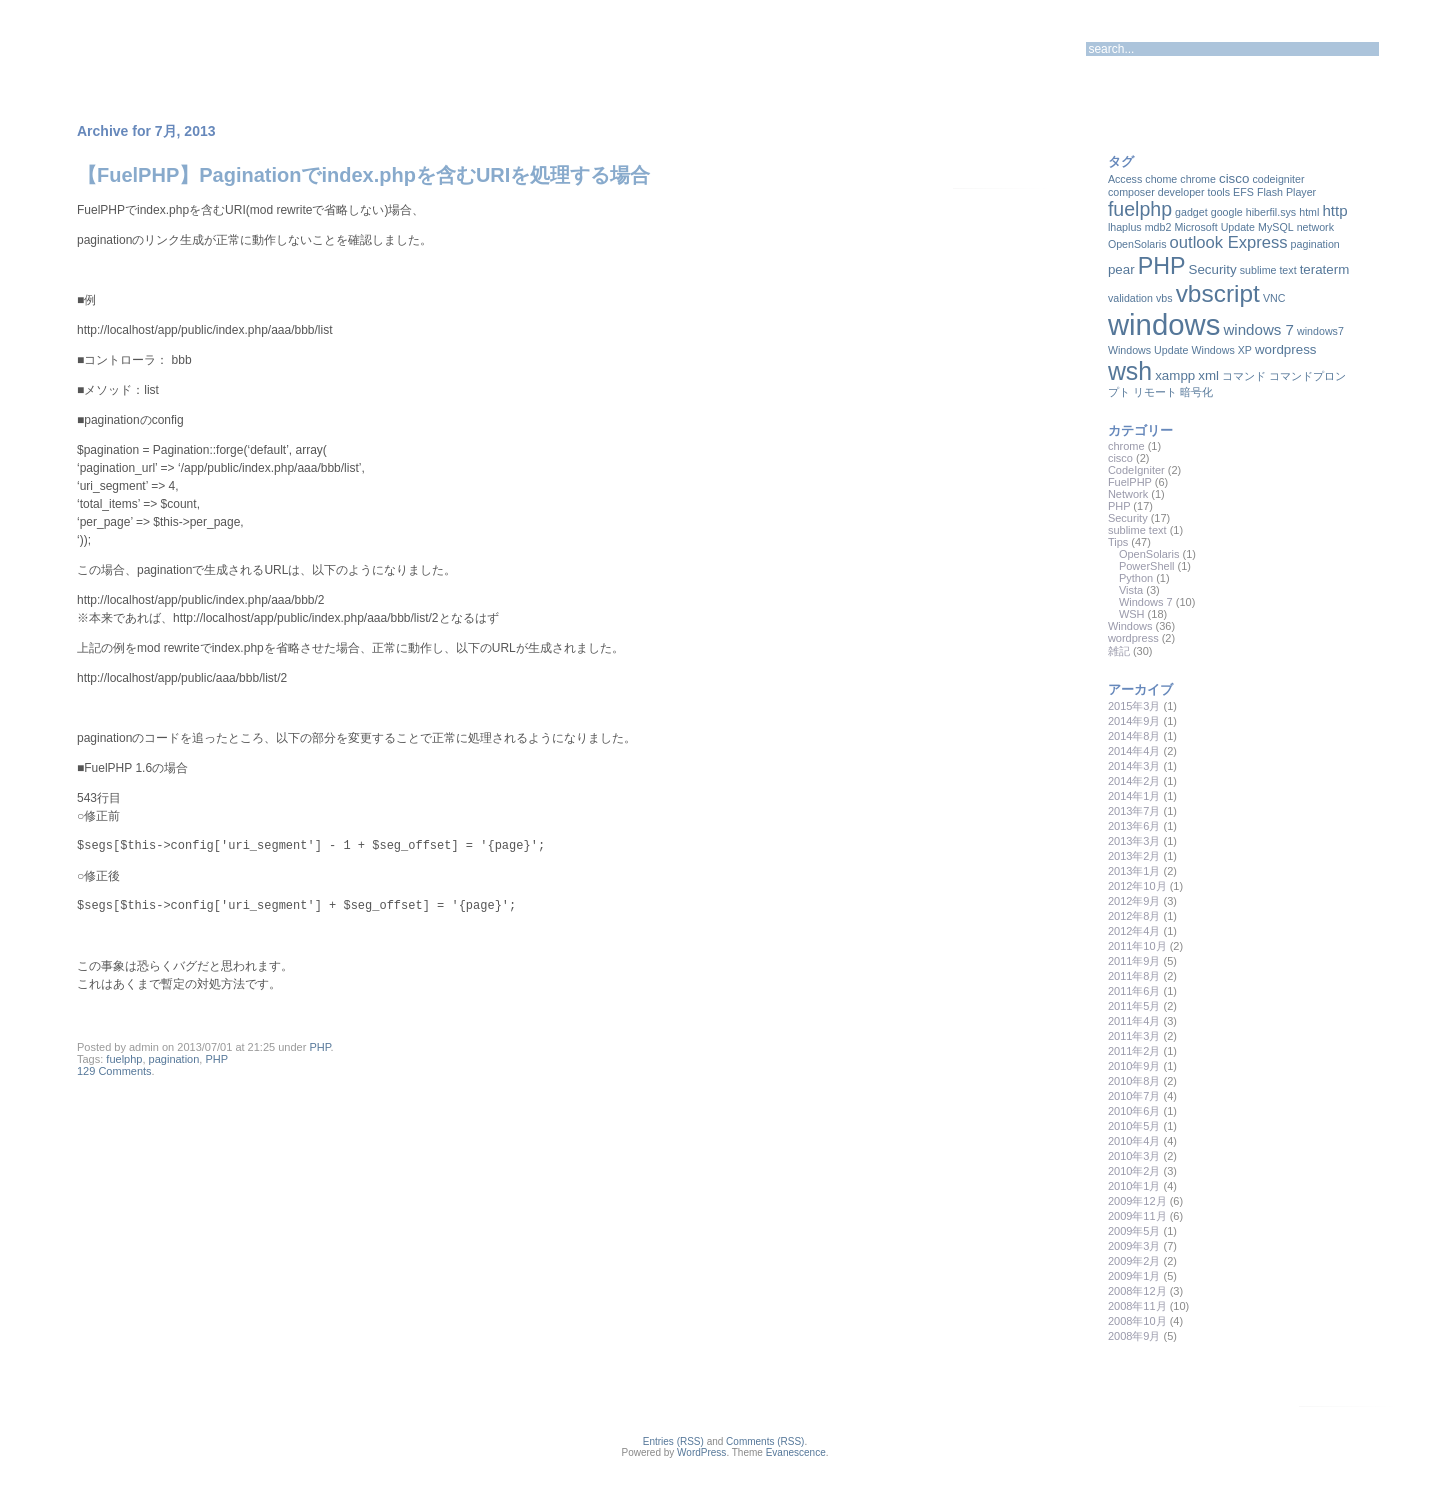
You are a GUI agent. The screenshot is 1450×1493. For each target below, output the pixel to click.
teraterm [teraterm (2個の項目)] (1325, 269)
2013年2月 (1134, 856)
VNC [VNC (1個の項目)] (1274, 298)
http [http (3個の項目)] (1334, 210)
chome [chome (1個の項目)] (1161, 179)
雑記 (1119, 651)
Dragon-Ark (155, 45)
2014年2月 (1134, 781)
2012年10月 (1137, 886)
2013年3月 (1134, 841)
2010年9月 (1134, 1066)
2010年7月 (1134, 1096)
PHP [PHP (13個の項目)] (1162, 266)
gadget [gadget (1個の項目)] (1191, 212)
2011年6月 (1134, 991)
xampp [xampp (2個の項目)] (1175, 375)
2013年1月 (1134, 871)
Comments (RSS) (765, 1441)
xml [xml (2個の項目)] (1208, 375)
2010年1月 (1134, 1186)
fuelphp (124, 1059)
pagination (174, 1059)
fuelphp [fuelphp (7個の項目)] (1140, 209)
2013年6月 (1134, 826)
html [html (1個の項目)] (1309, 212)
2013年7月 (1134, 811)
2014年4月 (1134, 751)
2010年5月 (1134, 1126)
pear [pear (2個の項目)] (1121, 269)
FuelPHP (1130, 482)
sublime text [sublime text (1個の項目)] (1268, 270)
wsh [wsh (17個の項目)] (1130, 371)
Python (1136, 578)
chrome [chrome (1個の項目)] (1198, 179)
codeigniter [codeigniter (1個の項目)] (1278, 179)
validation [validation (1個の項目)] (1130, 298)
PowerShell (1147, 566)
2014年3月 (1134, 766)
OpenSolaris (1149, 554)
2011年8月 (1134, 976)
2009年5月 (1134, 1231)
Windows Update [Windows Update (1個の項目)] (1148, 350)
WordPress (701, 1452)
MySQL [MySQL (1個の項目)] (1276, 227)
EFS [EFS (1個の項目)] (1243, 192)
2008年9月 (1134, 1336)
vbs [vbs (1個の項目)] (1164, 298)
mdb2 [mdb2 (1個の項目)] (1158, 227)
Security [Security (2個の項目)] (1213, 269)
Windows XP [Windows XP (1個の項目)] (1222, 350)
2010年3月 (1134, 1156)
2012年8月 (1134, 916)
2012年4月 (1134, 931)
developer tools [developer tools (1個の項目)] (1194, 192)
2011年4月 (1134, 1021)
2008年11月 (1137, 1306)
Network (1128, 494)
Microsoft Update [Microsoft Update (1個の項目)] (1214, 227)
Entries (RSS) (673, 1441)
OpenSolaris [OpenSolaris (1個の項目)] (1137, 244)
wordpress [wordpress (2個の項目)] (1285, 349)
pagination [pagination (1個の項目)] (1315, 244)
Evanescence (796, 1452)
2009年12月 (1137, 1201)
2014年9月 (1134, 721)
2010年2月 (1134, 1171)
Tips (1118, 542)
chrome (1126, 446)
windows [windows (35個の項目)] (1164, 324)
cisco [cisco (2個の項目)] (1234, 178)
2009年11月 (1137, 1216)
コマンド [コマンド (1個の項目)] (1244, 376)
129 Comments (114, 1071)
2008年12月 (1137, 1291)
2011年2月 (1134, 1051)
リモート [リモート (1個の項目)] (1155, 392)
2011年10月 (1137, 946)
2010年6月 (1134, 1111)
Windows (1130, 626)
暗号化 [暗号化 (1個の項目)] (1196, 392)
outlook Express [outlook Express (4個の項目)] (1229, 242)
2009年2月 (1134, 1261)
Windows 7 (1146, 602)
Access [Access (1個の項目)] (1125, 179)
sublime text (1137, 530)
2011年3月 (1134, 1036)
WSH (1132, 614)
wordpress (1133, 638)
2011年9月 (1134, 961)
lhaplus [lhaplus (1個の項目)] (1125, 227)
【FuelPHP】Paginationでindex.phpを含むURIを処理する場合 (363, 175)
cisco (1120, 458)
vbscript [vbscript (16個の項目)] (1218, 293)
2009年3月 (1134, 1246)
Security (1128, 518)
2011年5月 (1134, 1006)
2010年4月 (1134, 1141)
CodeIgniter (1136, 470)
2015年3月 (1134, 706)
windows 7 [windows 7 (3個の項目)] (1258, 329)
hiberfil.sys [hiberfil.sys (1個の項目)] (1271, 212)
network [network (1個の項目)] (1315, 227)
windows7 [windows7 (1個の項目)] (1320, 331)
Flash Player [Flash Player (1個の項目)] (1286, 192)
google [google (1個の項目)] (1227, 212)
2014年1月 (1134, 796)
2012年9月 (1134, 901)
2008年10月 (1137, 1321)
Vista (1131, 590)
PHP (319, 1047)
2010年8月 (1134, 1081)
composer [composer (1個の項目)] (1131, 192)
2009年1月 (1134, 1276)
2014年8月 (1134, 736)
